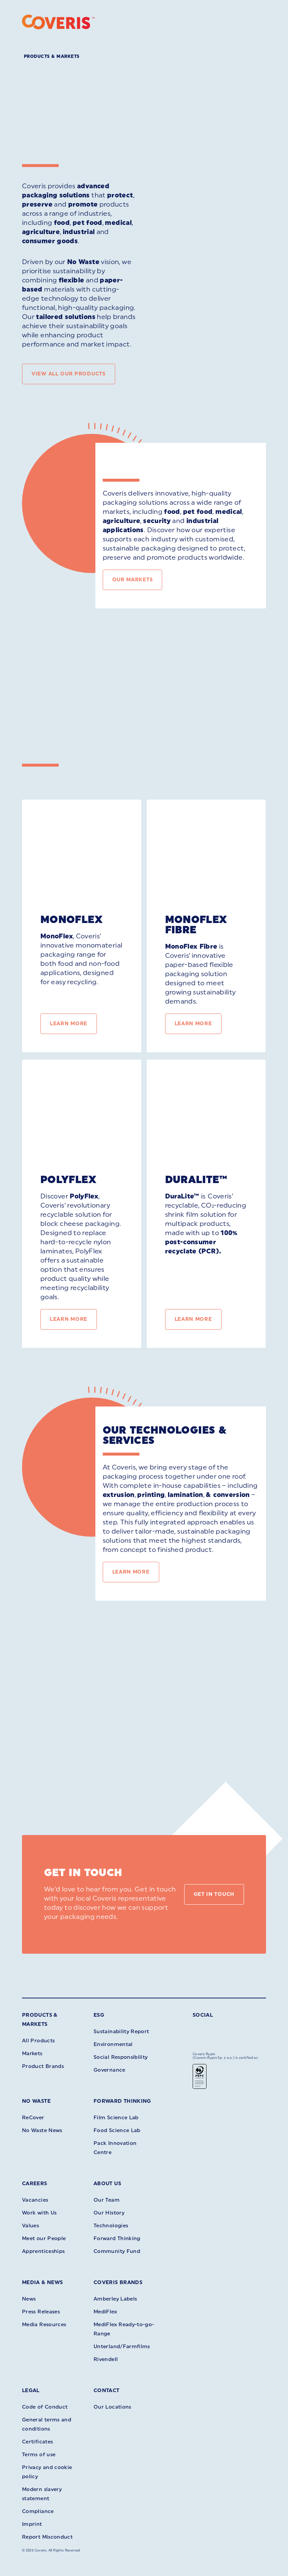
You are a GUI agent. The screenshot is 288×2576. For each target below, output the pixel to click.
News (29, 2299)
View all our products (69, 374)
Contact (107, 2390)
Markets (32, 2053)
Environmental (113, 2044)
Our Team (107, 2200)
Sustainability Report (121, 2031)
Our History (109, 2213)
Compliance (38, 2511)
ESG (99, 2015)
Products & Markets (52, 56)
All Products (38, 2041)
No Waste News (42, 2130)
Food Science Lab (117, 2130)
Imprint (32, 2524)
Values (30, 2226)
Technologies (111, 2226)
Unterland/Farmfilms (122, 2346)
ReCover (33, 2117)
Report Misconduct (47, 2537)
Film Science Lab (116, 2117)
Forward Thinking (122, 2101)
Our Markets (132, 580)
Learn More (68, 1023)
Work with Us (39, 2213)
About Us (107, 2183)
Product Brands (43, 2066)
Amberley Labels (115, 2299)
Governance (109, 2070)
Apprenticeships (43, 2251)
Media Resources (44, 2324)
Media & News (42, 2282)
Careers (34, 2183)
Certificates (37, 2442)
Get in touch (214, 1894)
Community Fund (117, 2251)
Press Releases (41, 2312)
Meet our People (44, 2238)
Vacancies (35, 2200)
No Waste (36, 2101)
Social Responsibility (121, 2057)
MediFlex (105, 2312)
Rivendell (106, 2359)
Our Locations (112, 2407)
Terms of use (38, 2454)
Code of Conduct (45, 2407)
